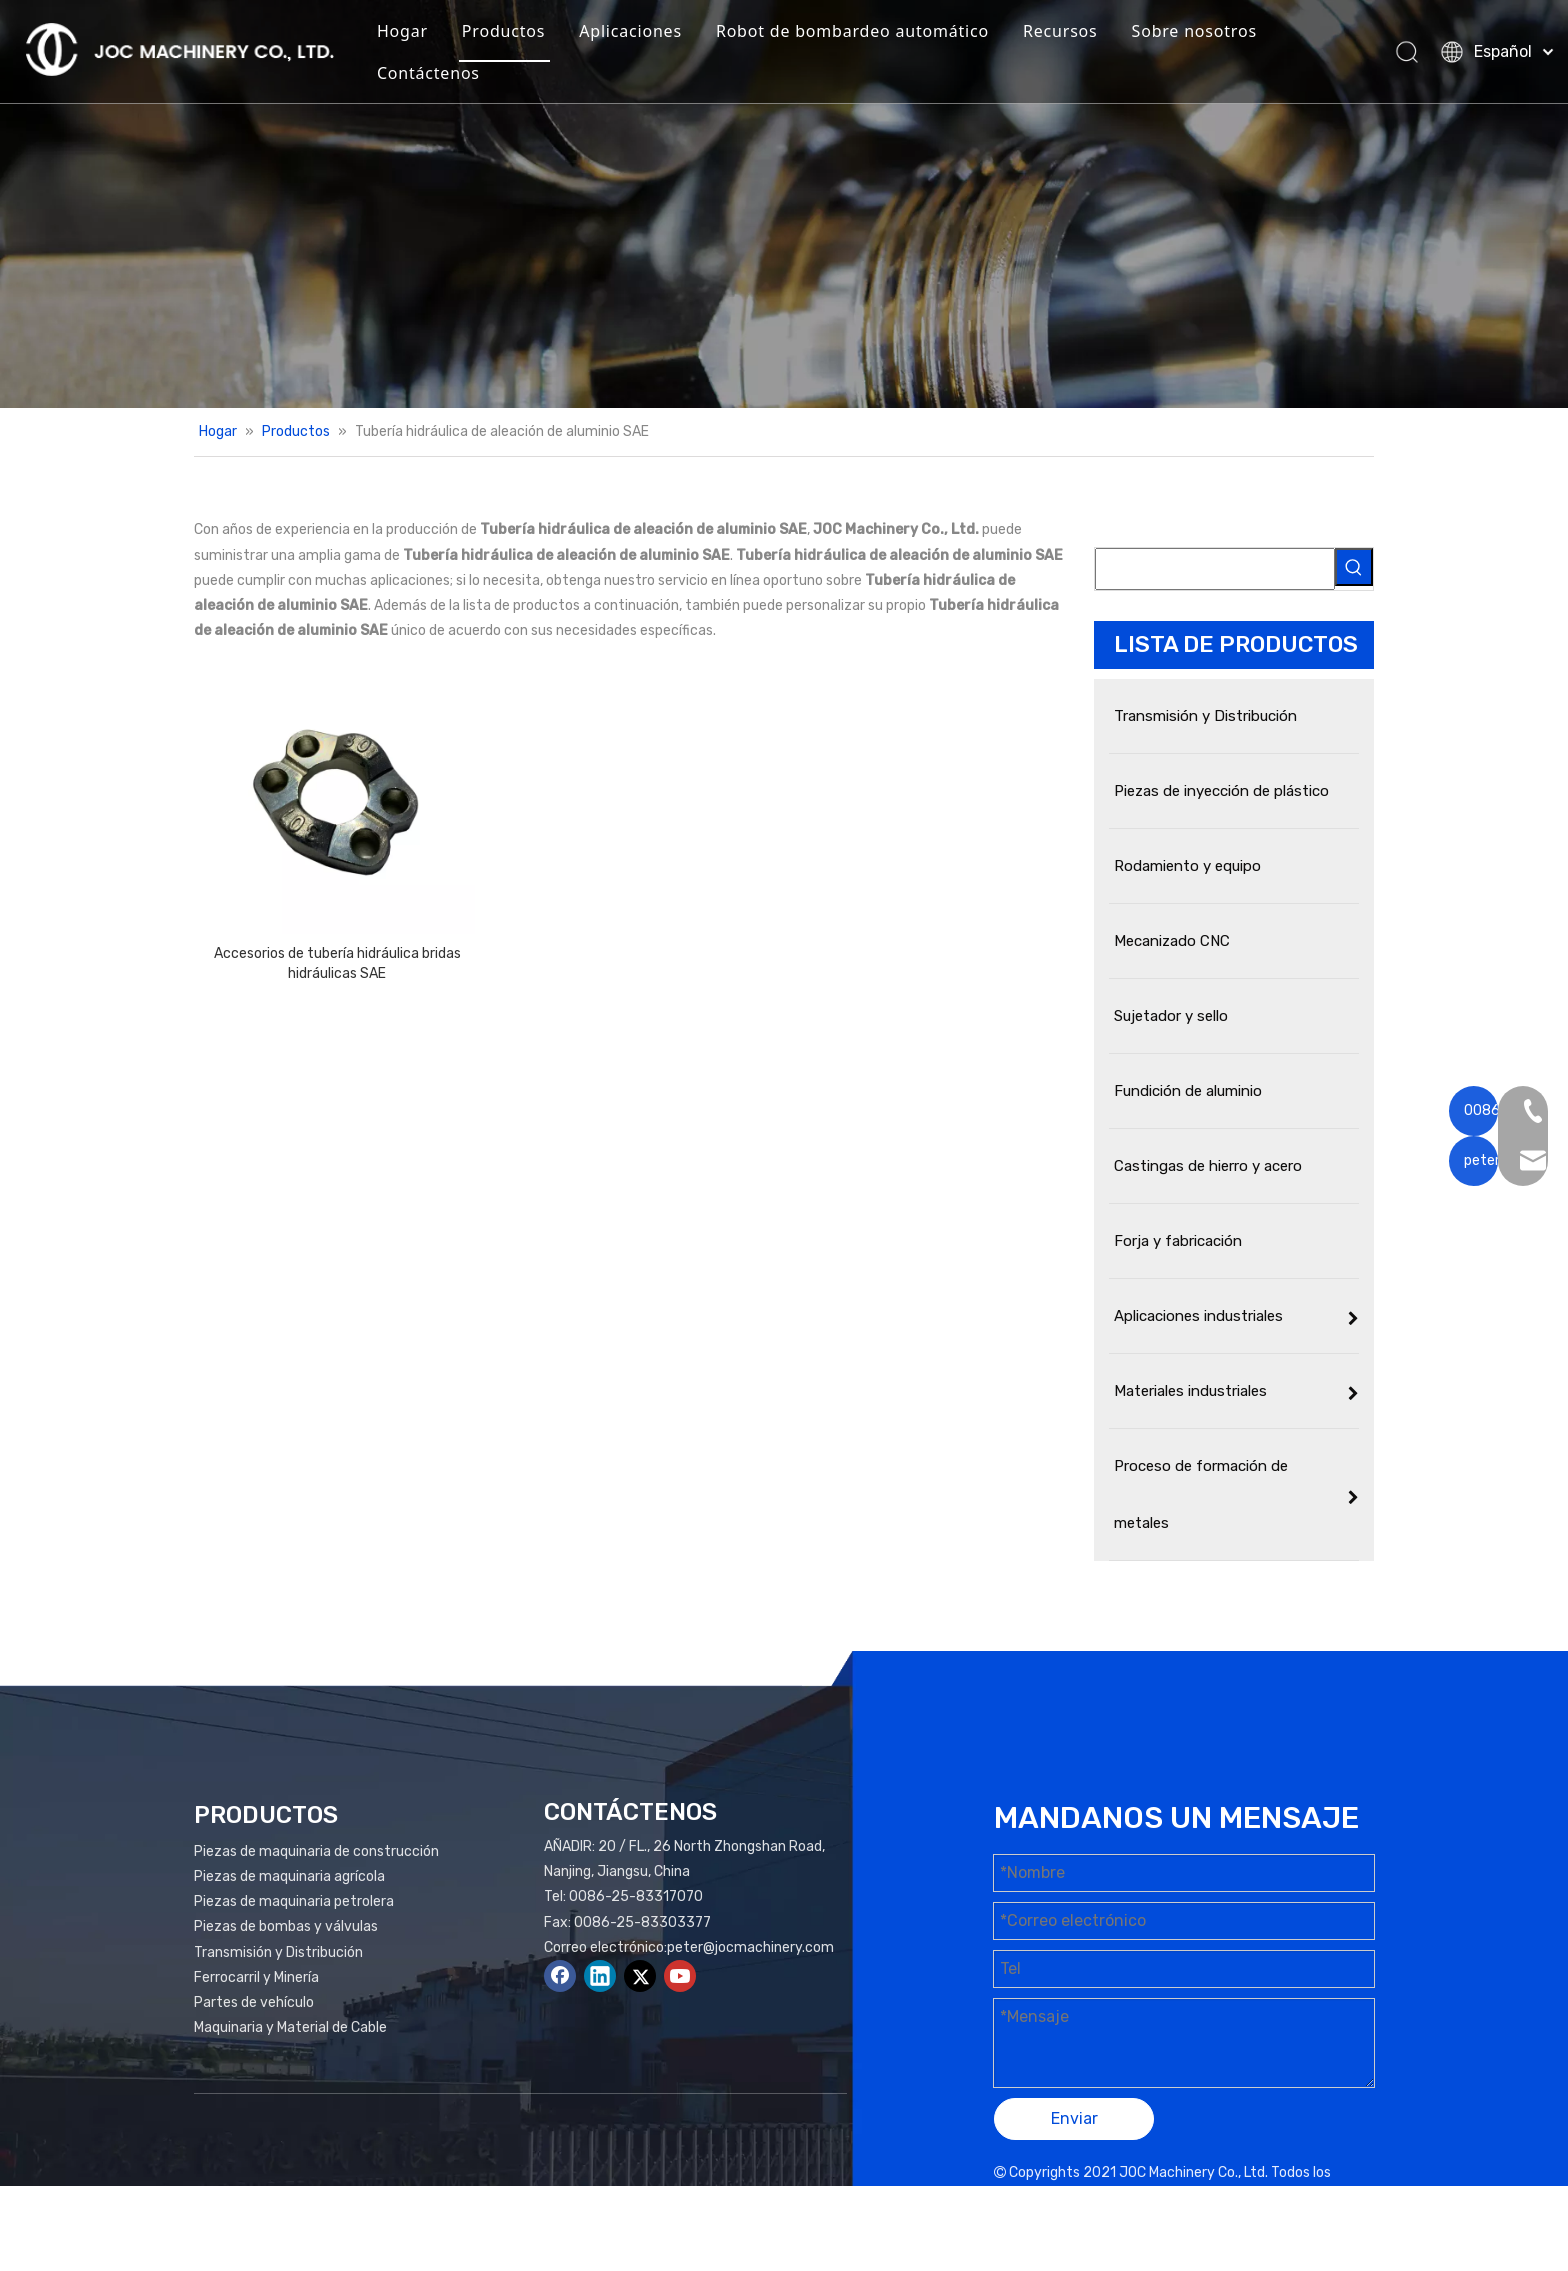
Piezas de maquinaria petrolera (294, 1901)
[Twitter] (640, 1976)
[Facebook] (560, 1976)
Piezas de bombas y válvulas (286, 1926)
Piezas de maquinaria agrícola (289, 1876)
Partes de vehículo (254, 2002)
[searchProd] (1215, 569)
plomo (1342, 2197)
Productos (530, 34)
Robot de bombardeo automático (879, 34)
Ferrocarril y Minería (256, 1977)
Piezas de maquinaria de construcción (316, 1851)
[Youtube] (680, 1976)
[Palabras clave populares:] (1354, 567)
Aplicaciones (658, 34)
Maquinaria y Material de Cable (290, 2027)
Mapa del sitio (1178, 2197)
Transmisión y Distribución (278, 1952)
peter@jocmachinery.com (750, 1947)
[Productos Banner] (784, 204)
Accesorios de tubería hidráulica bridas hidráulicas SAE (337, 963)
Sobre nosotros (1221, 34)
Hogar (429, 34)
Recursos (1087, 34)
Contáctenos (455, 76)
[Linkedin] (600, 1976)
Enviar (1074, 2118)
